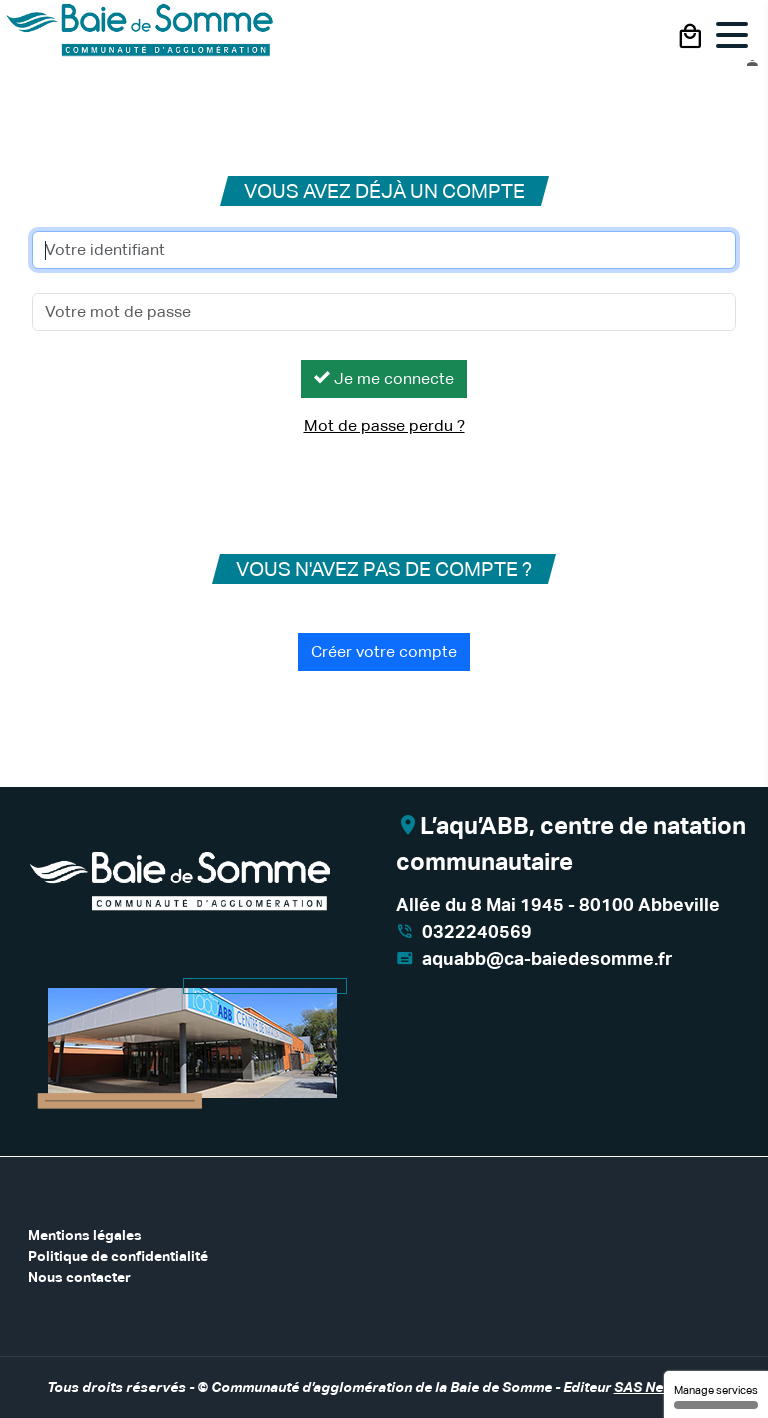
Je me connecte (384, 378)
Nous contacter (79, 1277)
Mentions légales (85, 1235)
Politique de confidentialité (118, 1256)
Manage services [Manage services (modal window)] (716, 1396)
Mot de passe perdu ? (384, 425)
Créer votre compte (384, 651)
